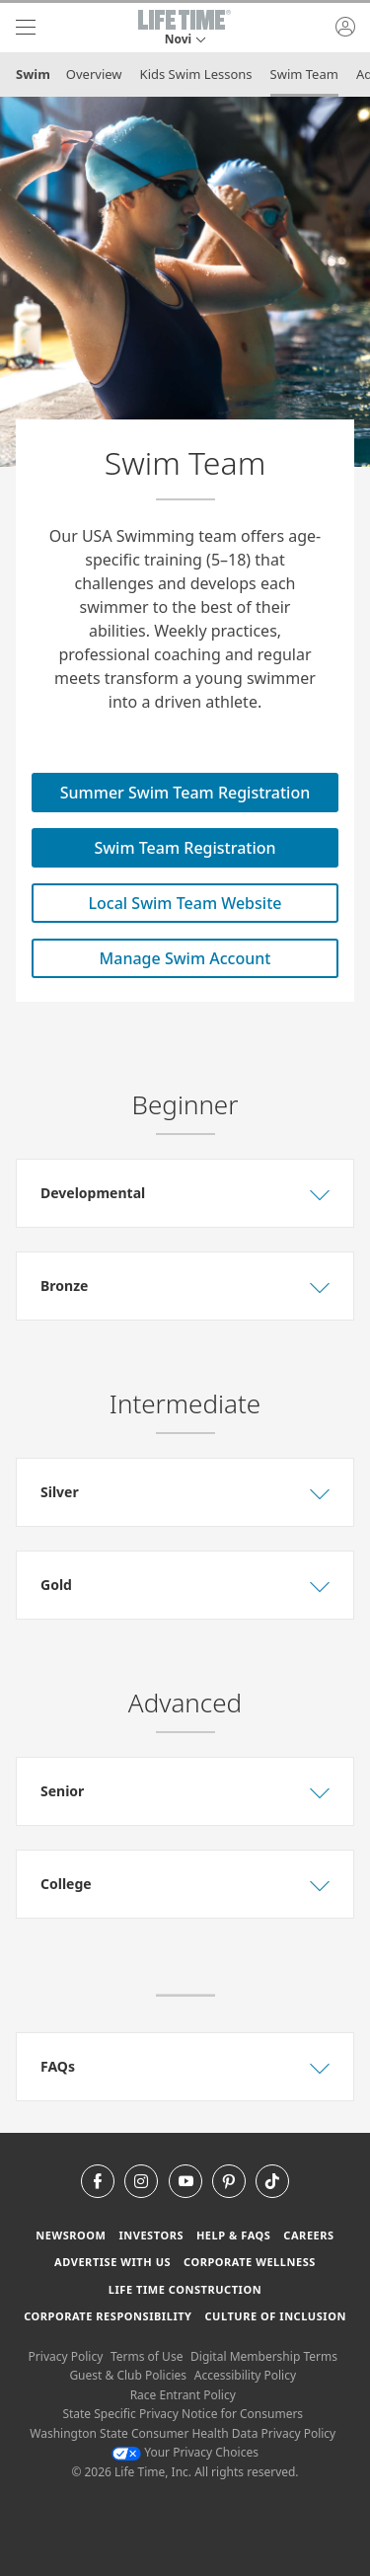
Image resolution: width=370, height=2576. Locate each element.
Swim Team (304, 74)
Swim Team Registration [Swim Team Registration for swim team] (184, 848)
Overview (94, 74)
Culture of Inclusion (274, 2316)
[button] (184, 27)
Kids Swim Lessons (196, 74)
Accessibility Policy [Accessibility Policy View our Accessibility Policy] (245, 2375)
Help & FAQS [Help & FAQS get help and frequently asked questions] (233, 2235)
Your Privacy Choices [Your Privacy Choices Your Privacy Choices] (185, 2452)
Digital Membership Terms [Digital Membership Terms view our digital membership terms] (263, 2356)
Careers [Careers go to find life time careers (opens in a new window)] (308, 2235)
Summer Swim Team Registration (185, 792)
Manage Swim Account (185, 958)
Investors (151, 2235)
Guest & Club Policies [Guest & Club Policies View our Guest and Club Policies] (127, 2375)
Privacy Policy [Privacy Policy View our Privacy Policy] (66, 2356)
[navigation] (25, 27)
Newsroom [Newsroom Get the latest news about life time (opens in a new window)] (71, 2235)
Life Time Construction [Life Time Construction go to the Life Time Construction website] (185, 2289)
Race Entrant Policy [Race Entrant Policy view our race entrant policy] (183, 2395)
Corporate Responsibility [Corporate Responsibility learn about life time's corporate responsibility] (107, 2316)
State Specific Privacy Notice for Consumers (182, 2413)
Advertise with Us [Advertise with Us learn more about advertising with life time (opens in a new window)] (112, 2261)
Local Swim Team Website (185, 903)
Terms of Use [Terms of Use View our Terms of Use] (147, 2356)
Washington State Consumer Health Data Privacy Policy (182, 2433)
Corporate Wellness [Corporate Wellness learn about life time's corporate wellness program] (250, 2261)
